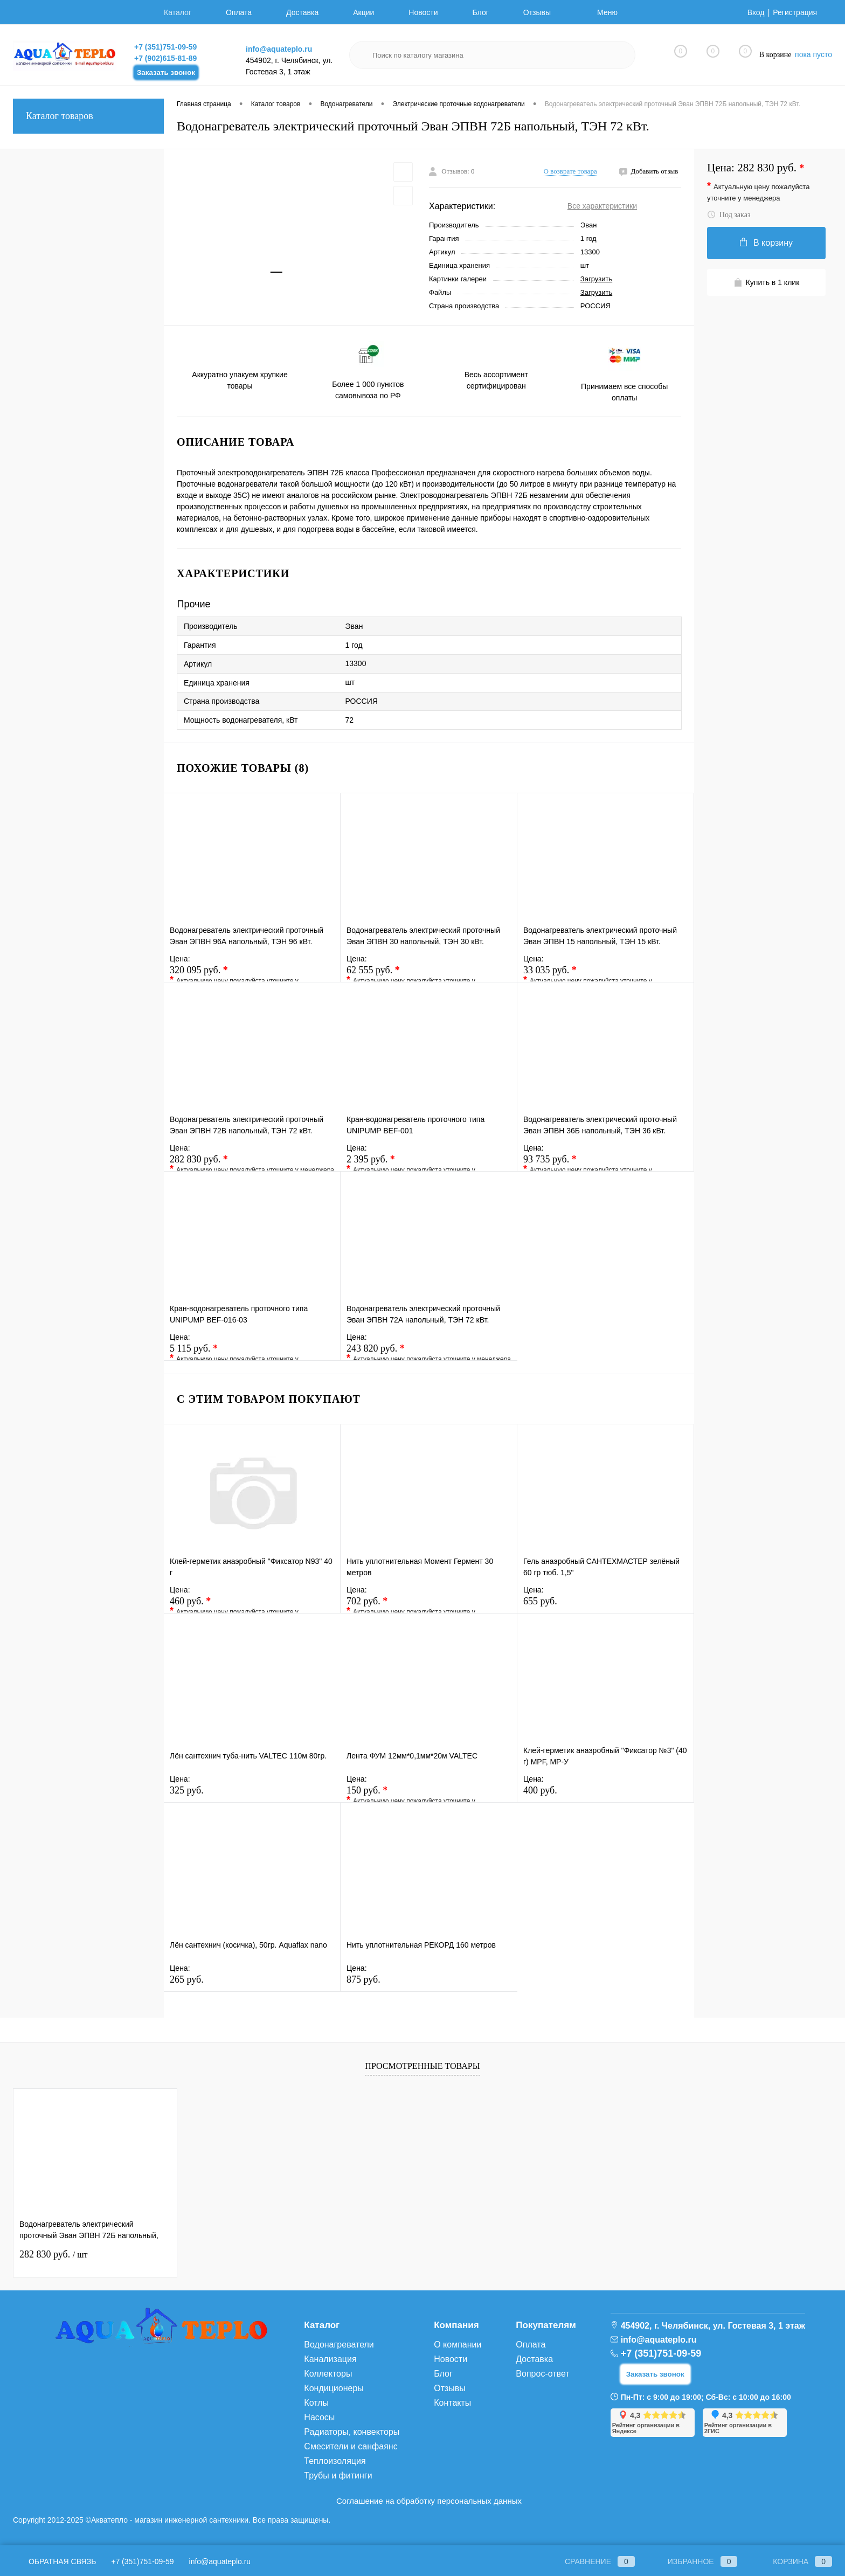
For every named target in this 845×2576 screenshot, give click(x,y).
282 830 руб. (53, 2254)
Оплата (239, 12)
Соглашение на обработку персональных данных (429, 2500)
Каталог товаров (88, 116)
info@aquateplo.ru (279, 49)
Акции (363, 12)
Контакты (452, 2402)
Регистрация (795, 12)
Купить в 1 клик (766, 282)
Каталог (177, 12)
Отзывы (537, 12)
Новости (423, 12)
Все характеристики (602, 206)
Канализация (330, 2359)
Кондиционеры (333, 2388)
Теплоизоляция (334, 2461)
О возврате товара (570, 171)
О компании (457, 2344)
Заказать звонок (166, 72)
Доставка (302, 12)
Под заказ (728, 215)
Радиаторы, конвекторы (351, 2431)
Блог (481, 12)
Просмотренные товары (422, 2066)
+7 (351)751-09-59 (165, 47)
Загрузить (596, 279)
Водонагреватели (338, 2344)
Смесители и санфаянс (350, 2446)
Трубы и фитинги (338, 2475)
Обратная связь (54, 2561)
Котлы (316, 2402)
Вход (756, 12)
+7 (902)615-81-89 (165, 58)
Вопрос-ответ (542, 2373)
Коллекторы (328, 2373)
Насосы (319, 2417)
